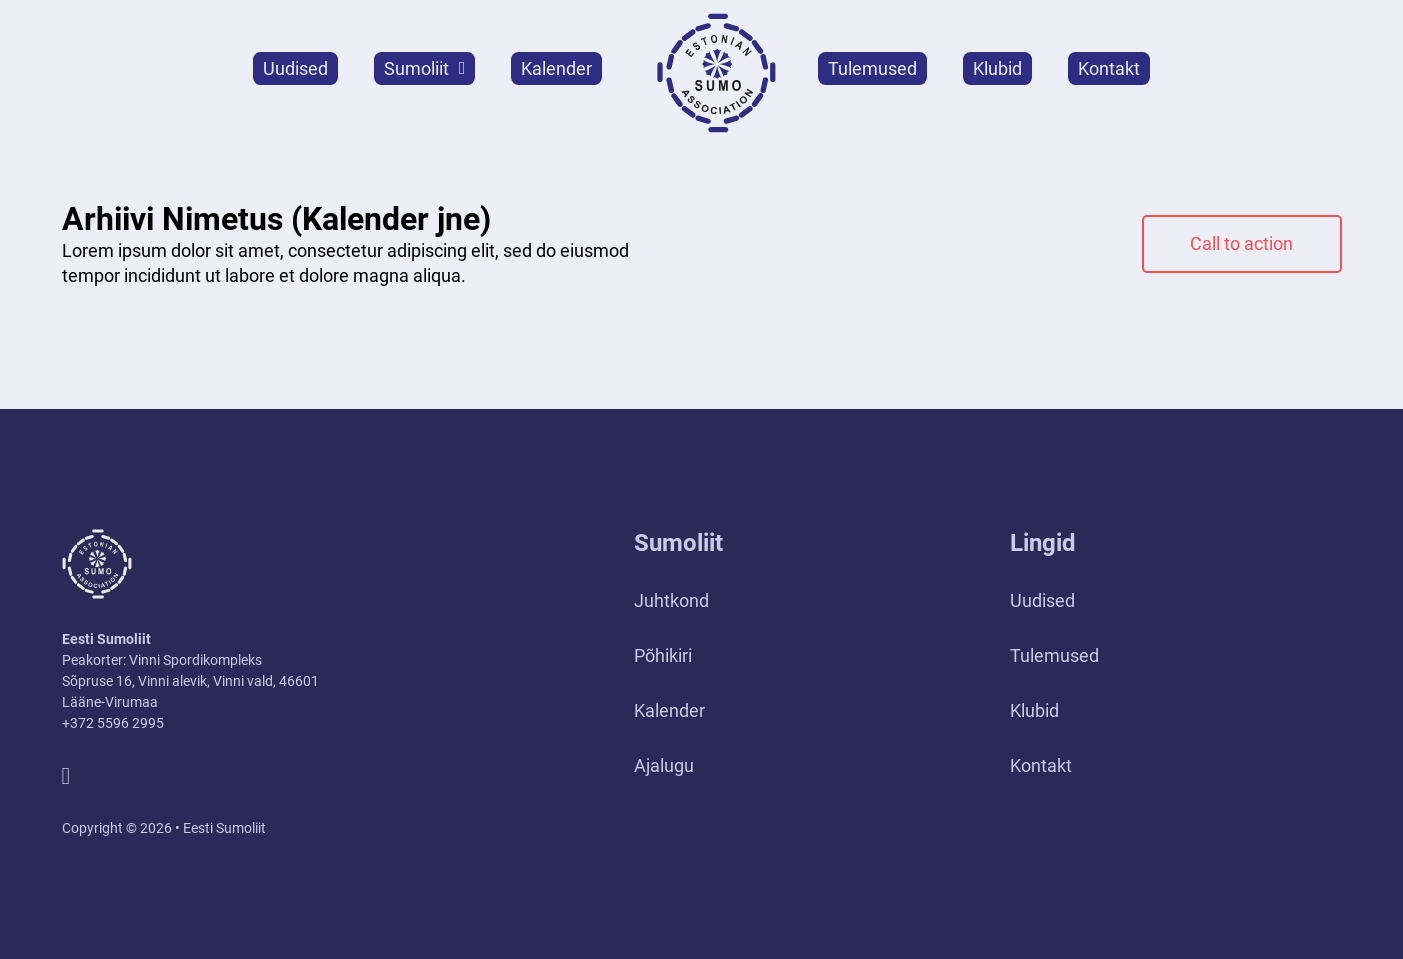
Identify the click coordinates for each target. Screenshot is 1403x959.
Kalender (556, 68)
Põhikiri (663, 655)
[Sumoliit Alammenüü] (462, 68)
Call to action (1241, 243)
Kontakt (1109, 68)
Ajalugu (664, 765)
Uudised (295, 68)
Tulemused (872, 68)
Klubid (997, 68)
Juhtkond (671, 600)
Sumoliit (416, 68)
